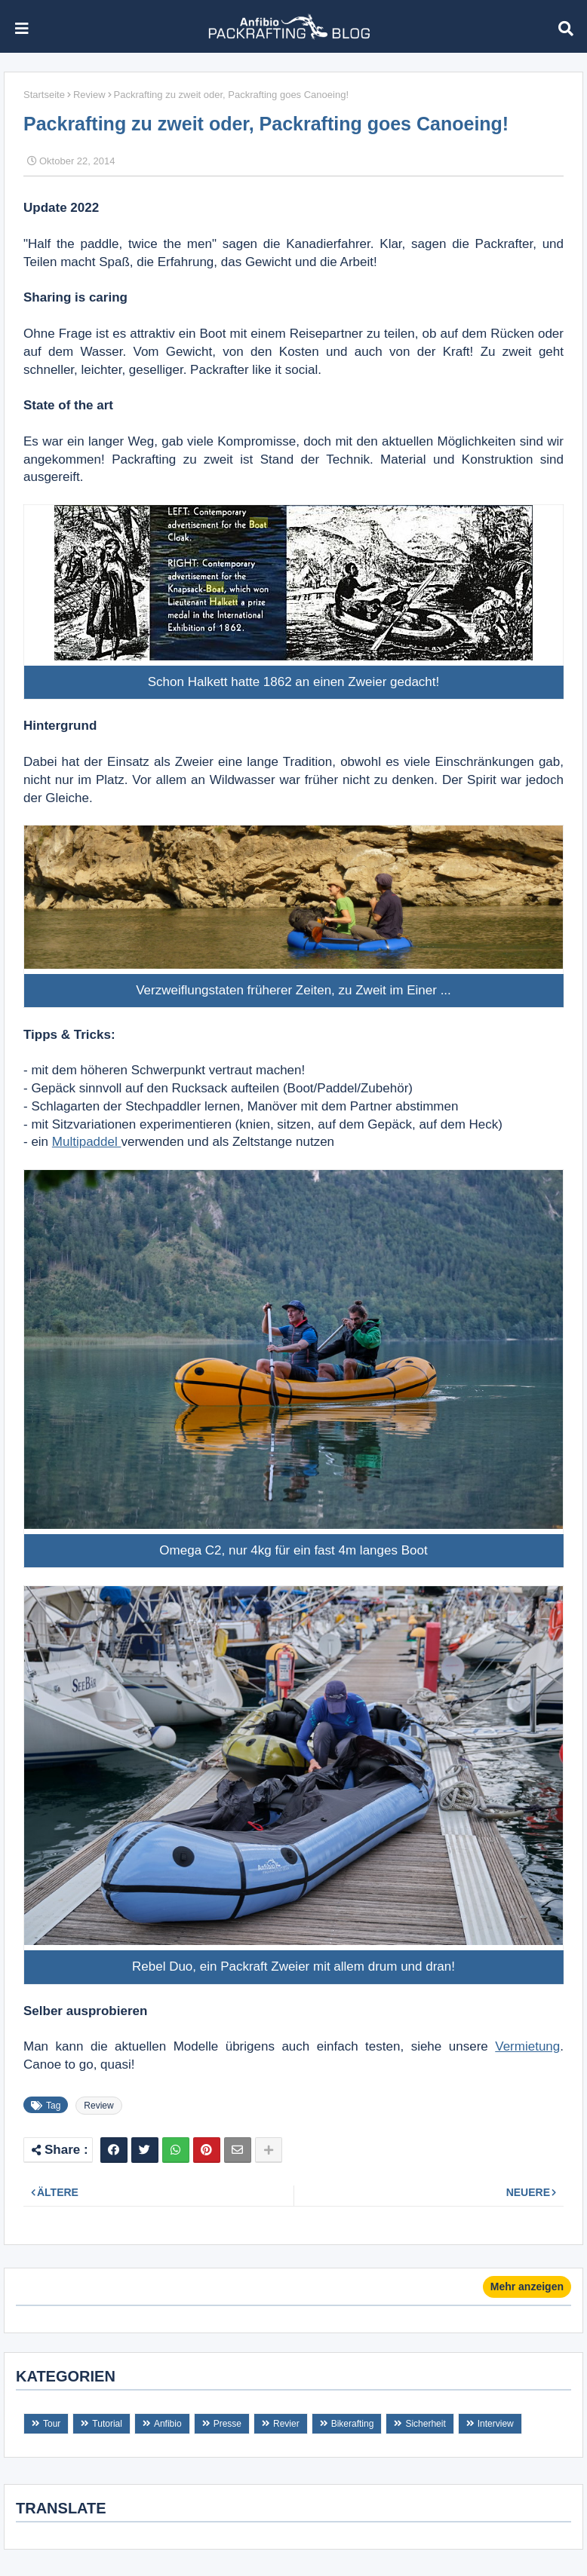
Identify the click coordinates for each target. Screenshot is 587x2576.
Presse (227, 2423)
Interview (496, 2423)
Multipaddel (86, 1142)
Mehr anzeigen (527, 2286)
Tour (51, 2423)
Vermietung (527, 2046)
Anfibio (168, 2423)
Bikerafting (352, 2423)
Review (89, 94)
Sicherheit (425, 2423)
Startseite (44, 94)
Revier (286, 2423)
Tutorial (107, 2423)
